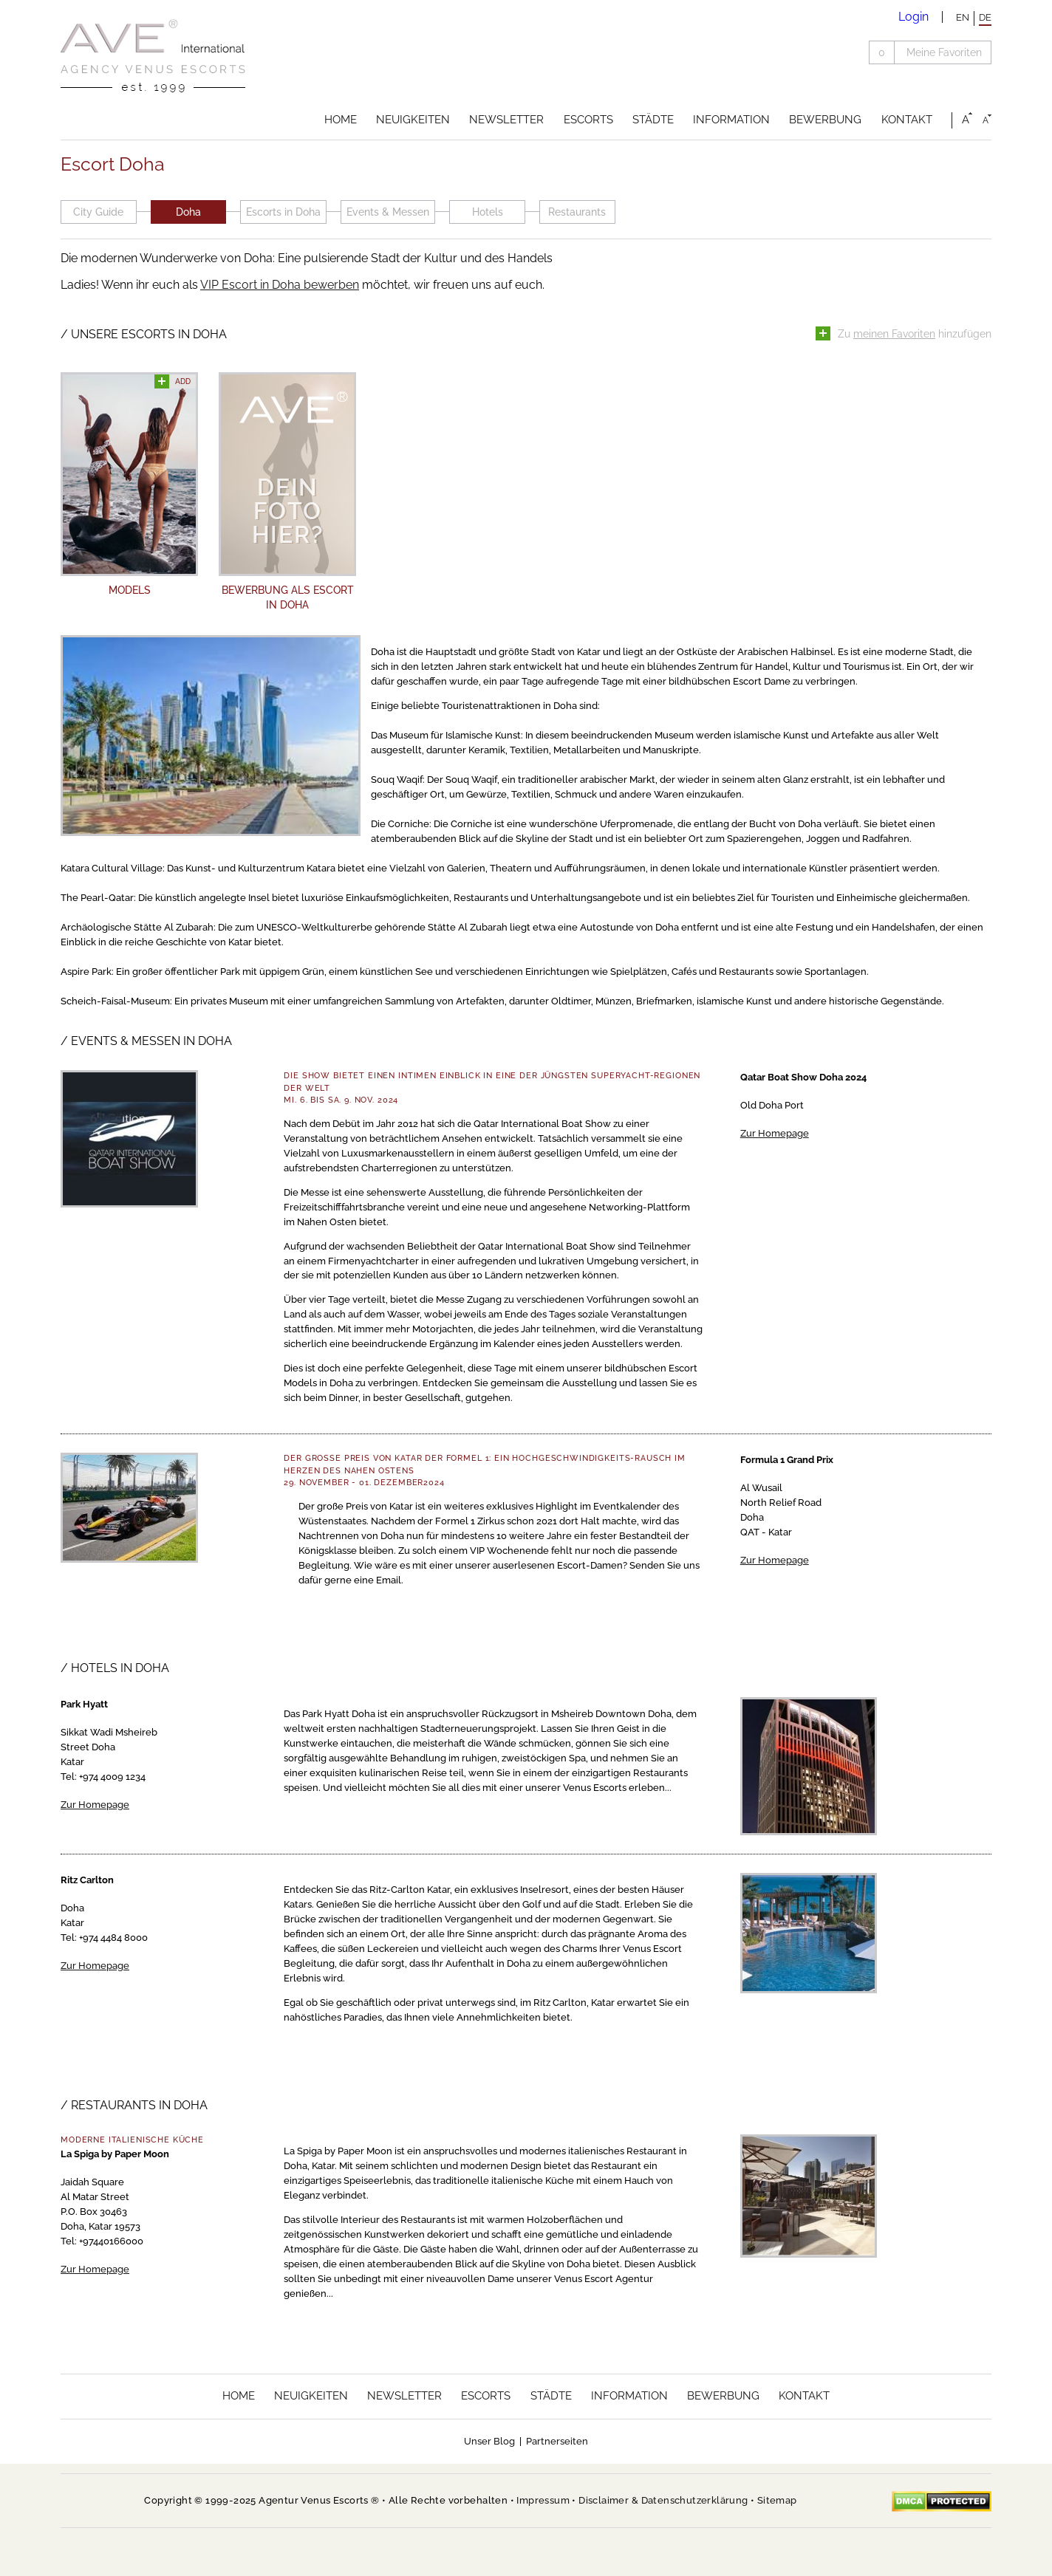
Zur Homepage (774, 1133)
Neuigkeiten (413, 119)
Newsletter (506, 119)
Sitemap (777, 2500)
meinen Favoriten (894, 334)
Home (340, 119)
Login (913, 17)
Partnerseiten (557, 2441)
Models (130, 590)
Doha (188, 212)
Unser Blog (489, 2441)
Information (731, 119)
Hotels (487, 212)
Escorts (588, 119)
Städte (653, 119)
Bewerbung (825, 119)
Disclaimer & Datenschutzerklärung (663, 2500)
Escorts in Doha (283, 212)
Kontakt (906, 119)
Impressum (543, 2500)
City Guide (98, 212)
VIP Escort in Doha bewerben (279, 285)
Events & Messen (387, 212)
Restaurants (577, 212)
